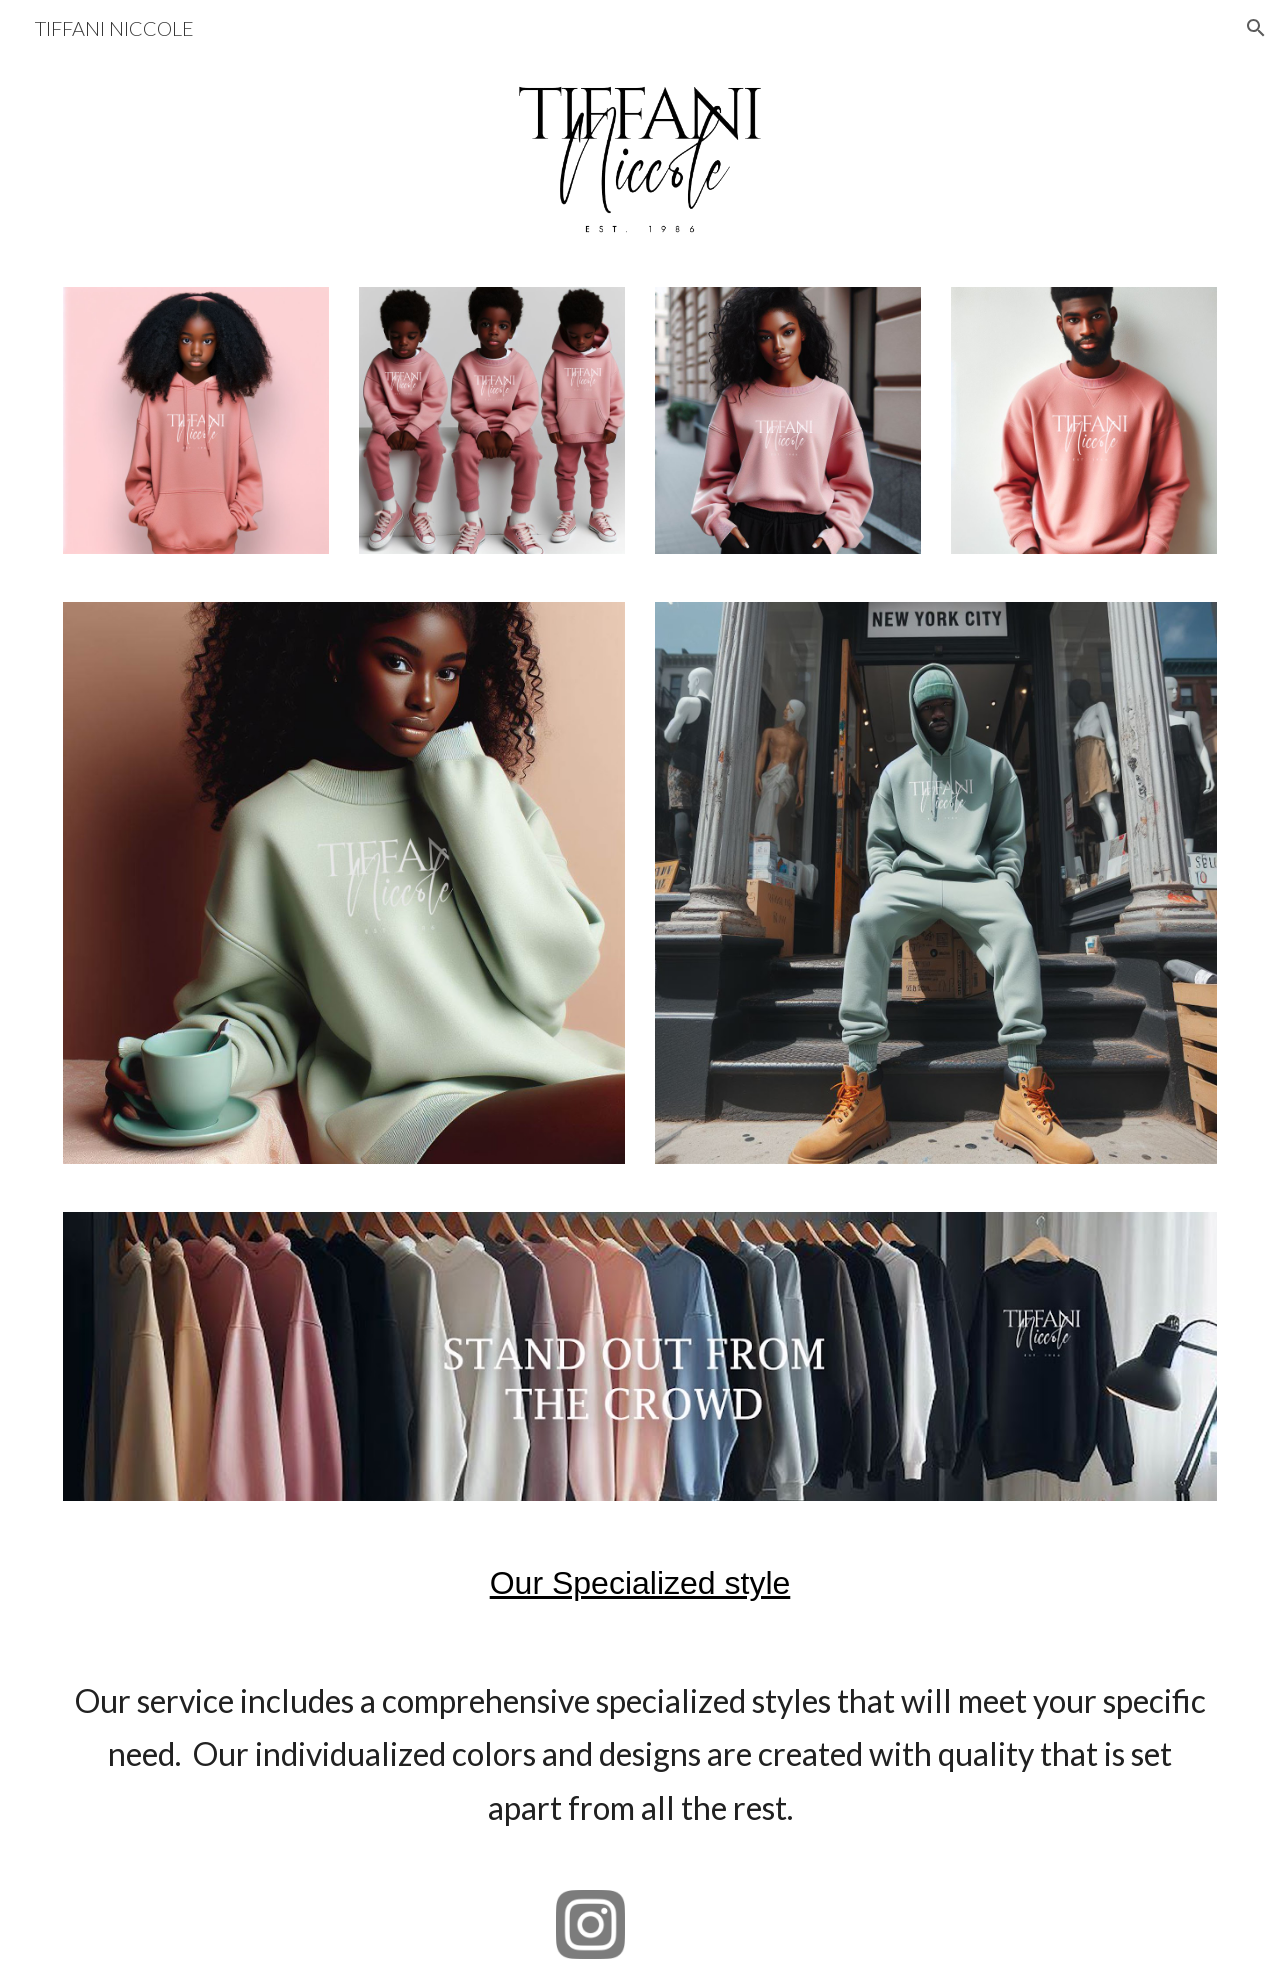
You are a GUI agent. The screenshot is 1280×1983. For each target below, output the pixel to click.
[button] (1256, 28)
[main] (640, 1583)
